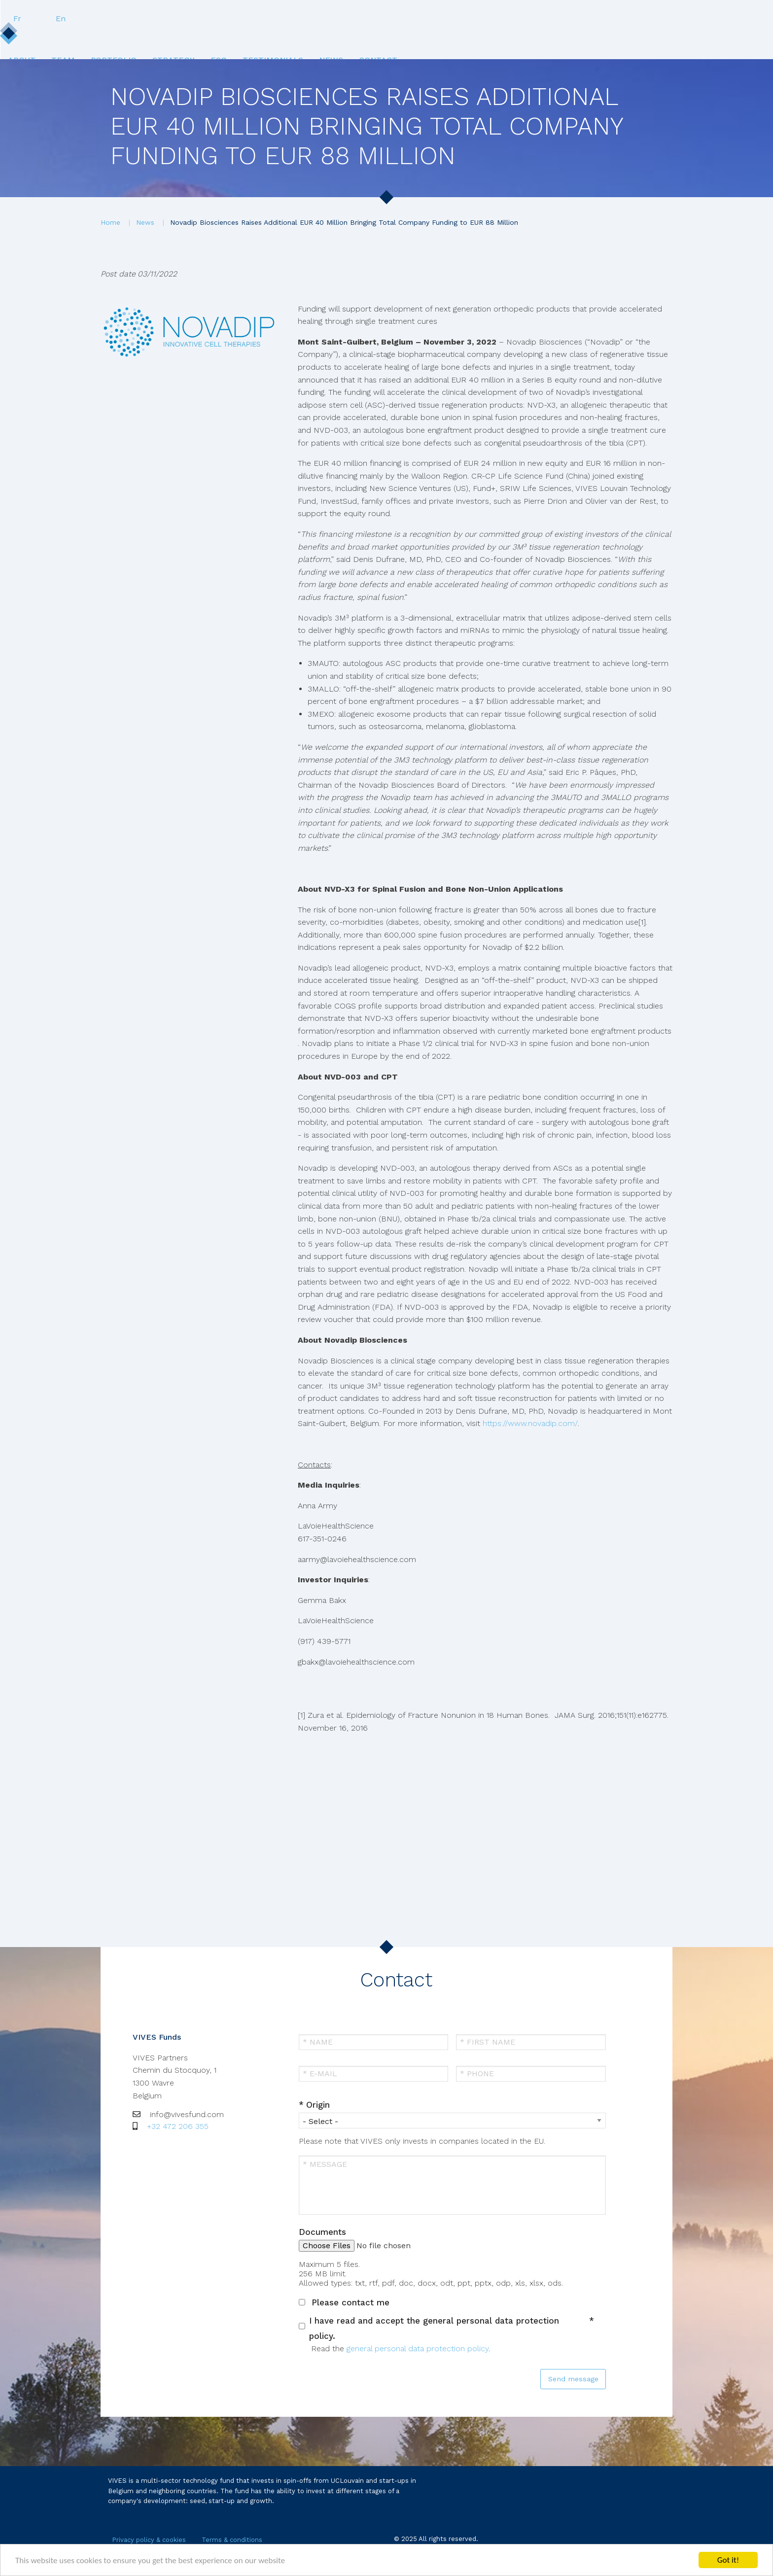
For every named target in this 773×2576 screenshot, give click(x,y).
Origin (318, 2105)
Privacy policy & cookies (149, 2539)
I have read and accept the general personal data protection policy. (434, 2328)
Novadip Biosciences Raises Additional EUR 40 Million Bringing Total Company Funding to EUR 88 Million (344, 222)
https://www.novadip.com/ (530, 1423)
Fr (623, 18)
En (666, 18)
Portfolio (255, 38)
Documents (322, 2232)
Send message (573, 2379)
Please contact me (350, 2302)
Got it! (728, 2560)
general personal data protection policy (418, 2348)
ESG (382, 38)
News (517, 38)
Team (193, 38)
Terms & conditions (232, 2539)
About (141, 38)
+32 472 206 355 (178, 2126)
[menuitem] (141, 38)
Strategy (326, 38)
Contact (575, 38)
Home (110, 222)
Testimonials (447, 38)
